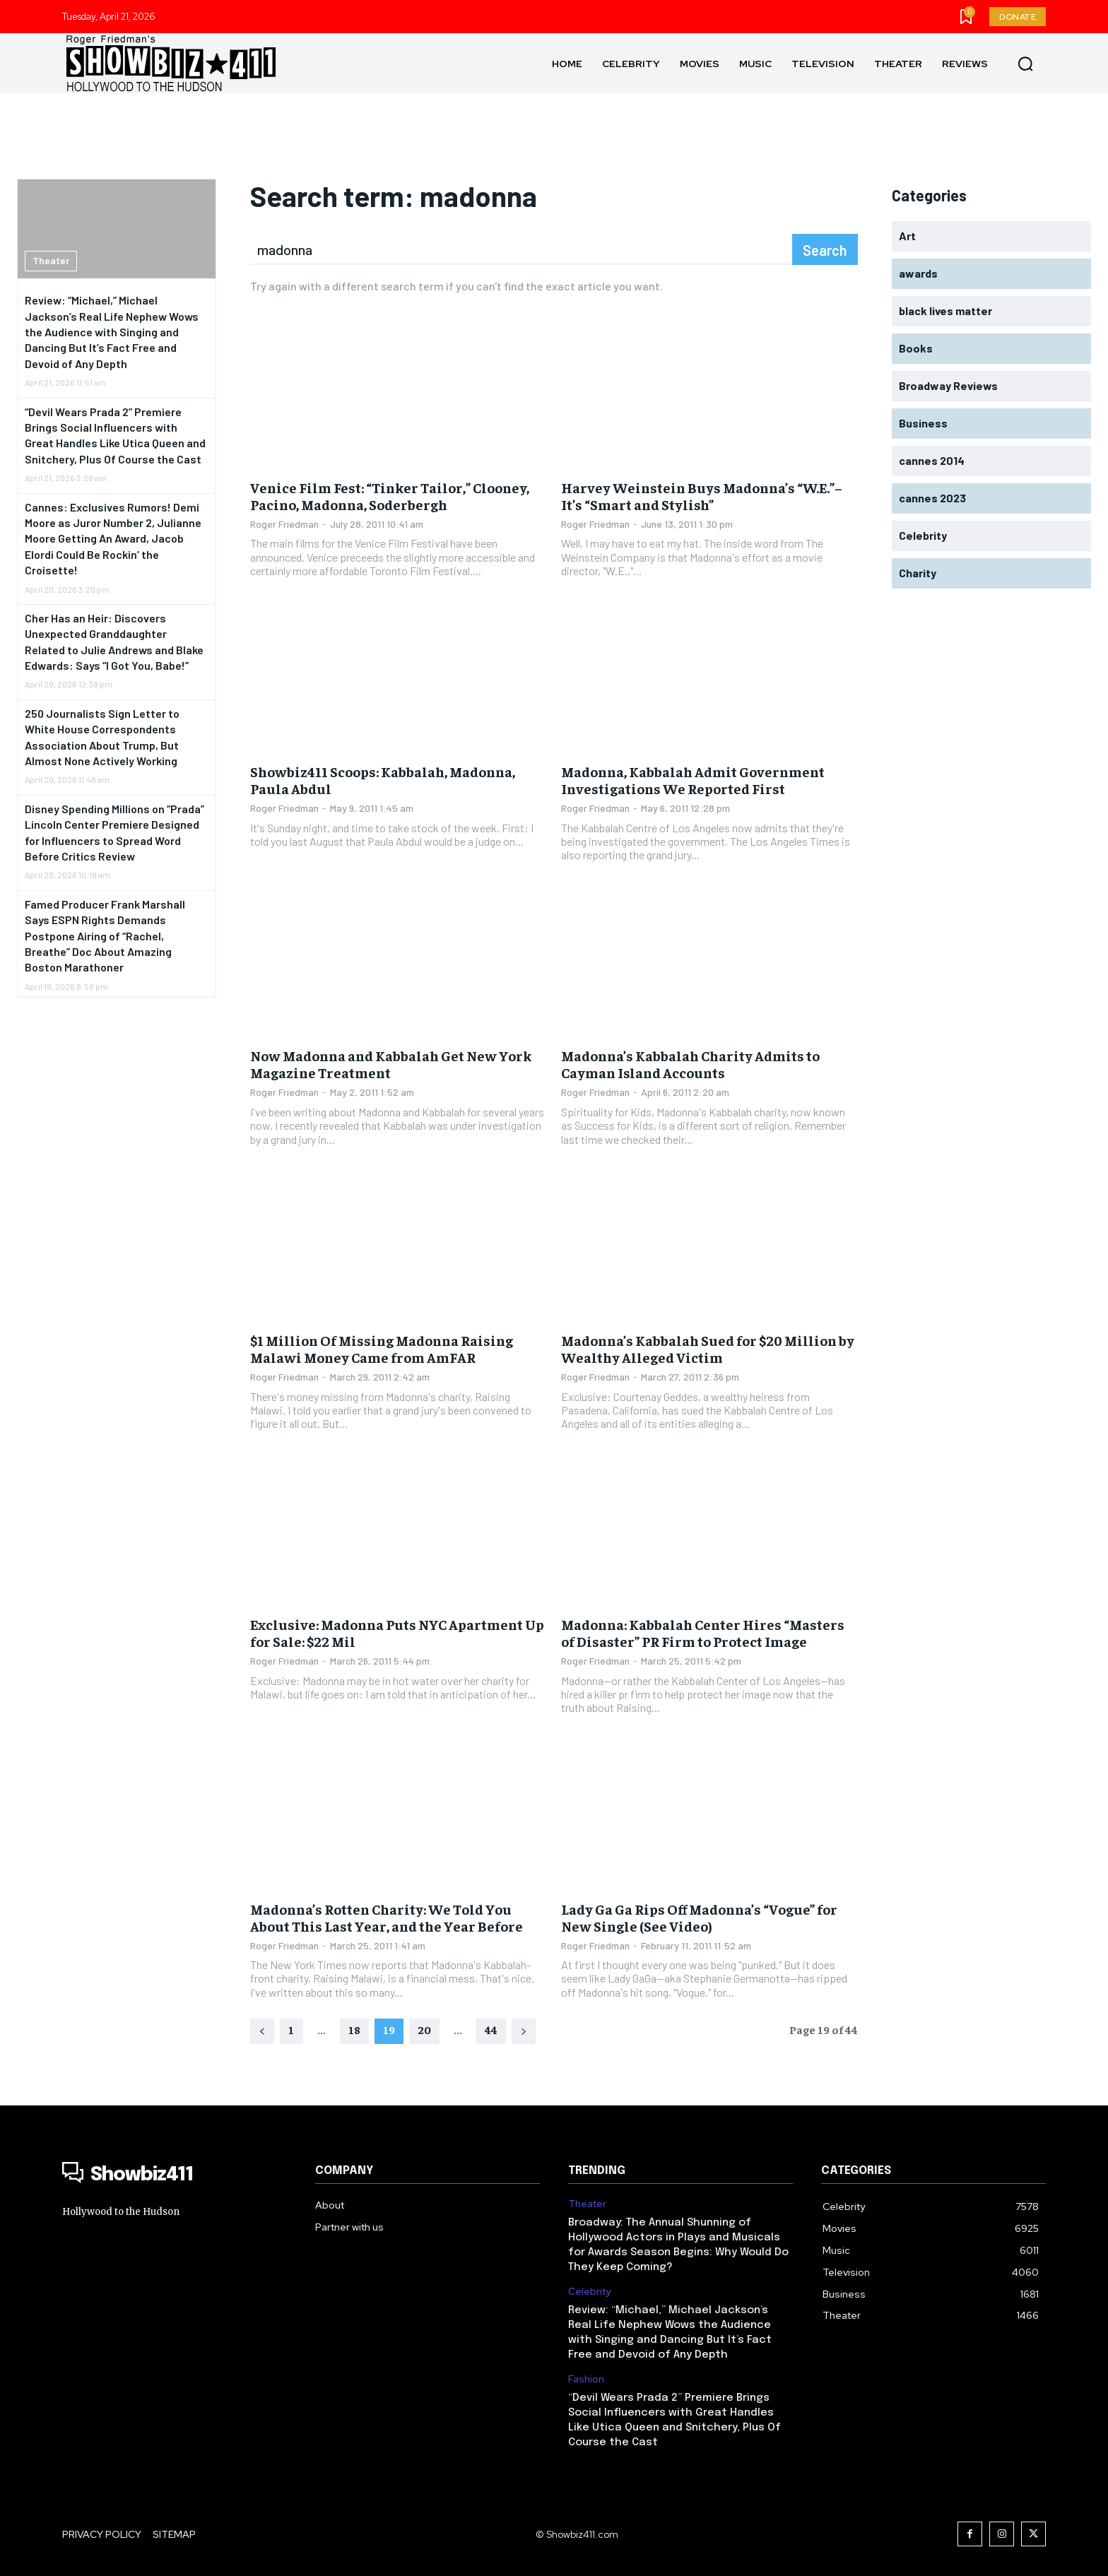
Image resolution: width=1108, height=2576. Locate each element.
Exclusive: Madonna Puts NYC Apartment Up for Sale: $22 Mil (397, 1632)
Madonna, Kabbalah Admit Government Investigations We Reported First (693, 779)
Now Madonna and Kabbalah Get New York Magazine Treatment (390, 1063)
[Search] (825, 249)
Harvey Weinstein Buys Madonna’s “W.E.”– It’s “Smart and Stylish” (701, 495)
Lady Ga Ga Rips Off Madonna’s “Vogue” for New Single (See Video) (699, 1917)
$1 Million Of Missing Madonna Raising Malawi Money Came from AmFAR (381, 1348)
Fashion (586, 2379)
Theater (51, 260)
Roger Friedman (284, 524)
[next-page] (524, 2031)
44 (491, 2029)
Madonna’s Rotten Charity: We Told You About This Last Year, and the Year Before (386, 1917)
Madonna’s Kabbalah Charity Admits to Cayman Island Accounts (690, 1063)
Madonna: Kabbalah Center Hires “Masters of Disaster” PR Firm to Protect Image (702, 1632)
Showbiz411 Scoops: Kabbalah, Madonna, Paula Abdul (382, 779)
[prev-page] (262, 2031)
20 (424, 2029)
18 (354, 2029)
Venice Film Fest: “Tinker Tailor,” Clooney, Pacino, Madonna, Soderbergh (389, 495)
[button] (1025, 63)
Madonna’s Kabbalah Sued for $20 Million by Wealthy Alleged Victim (707, 1348)
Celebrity (589, 2292)
